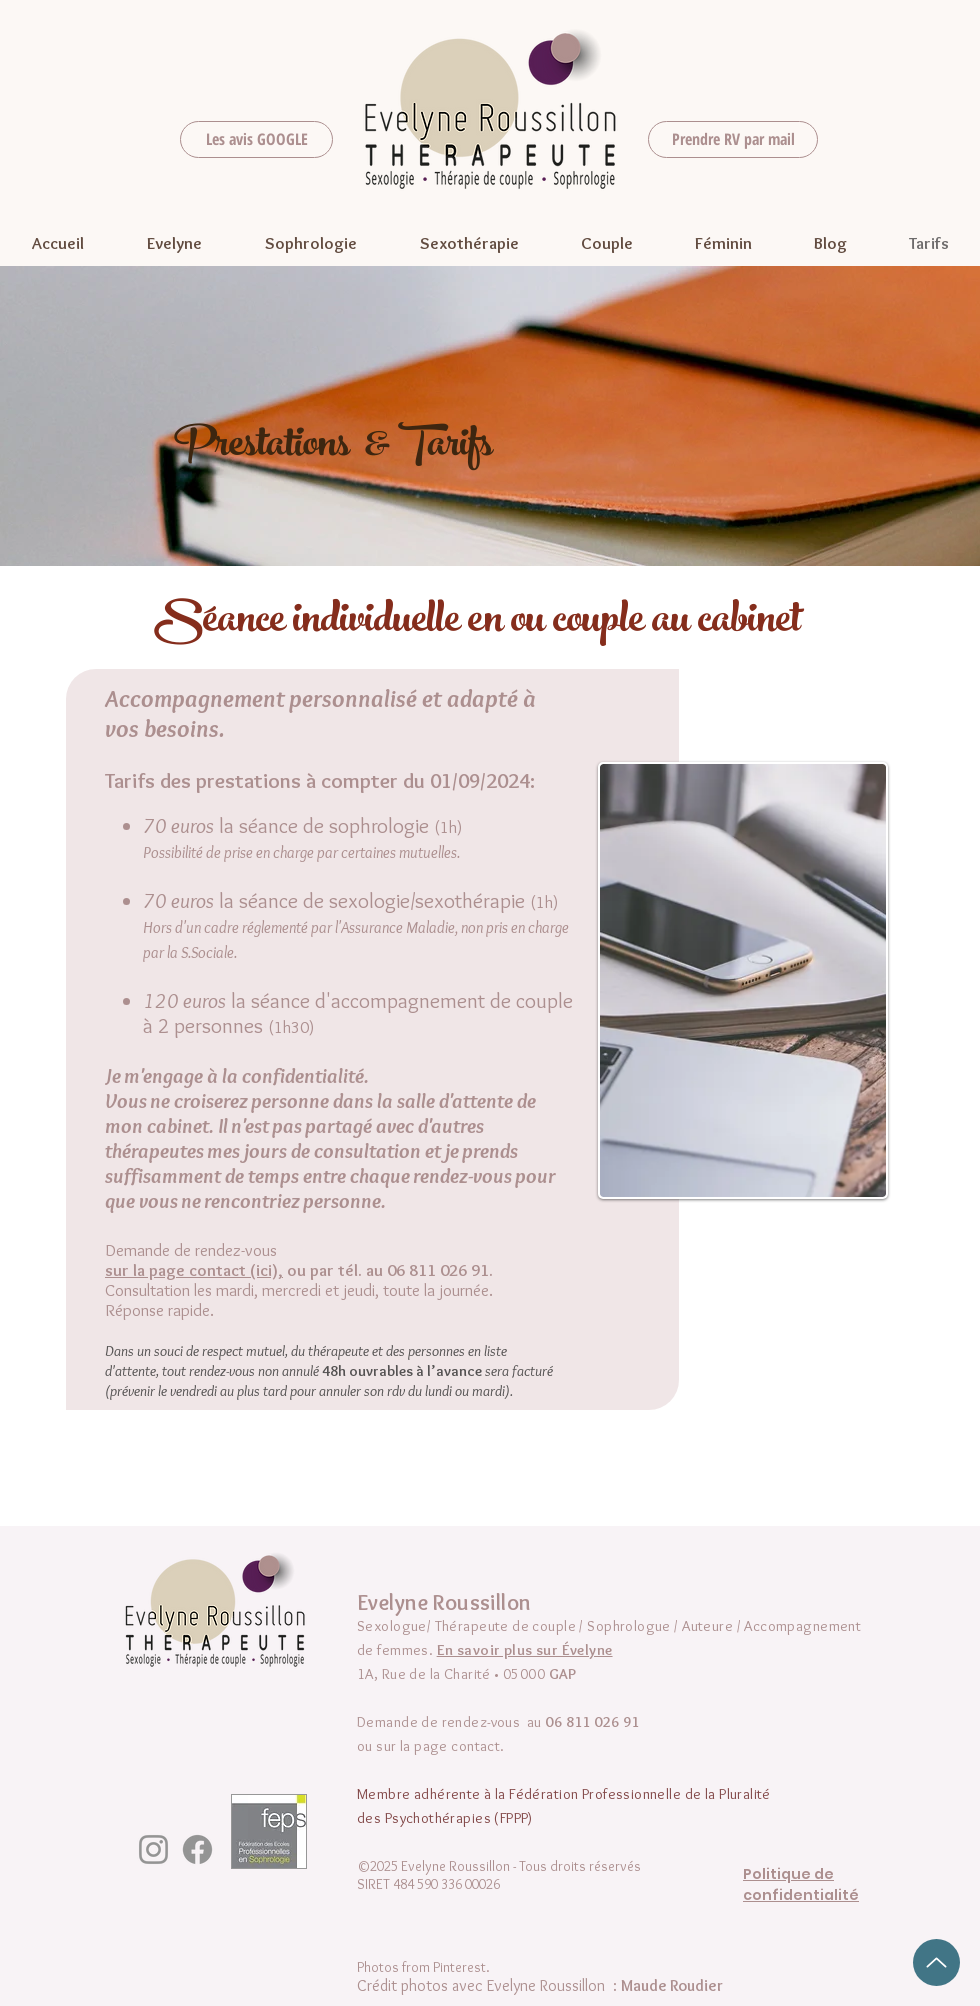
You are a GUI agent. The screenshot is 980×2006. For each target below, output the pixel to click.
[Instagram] (153, 1849)
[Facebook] (197, 1849)
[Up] (936, 1962)
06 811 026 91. (440, 1270)
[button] (310, 243)
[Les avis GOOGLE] (256, 139)
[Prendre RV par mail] (733, 139)
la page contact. (452, 1746)
